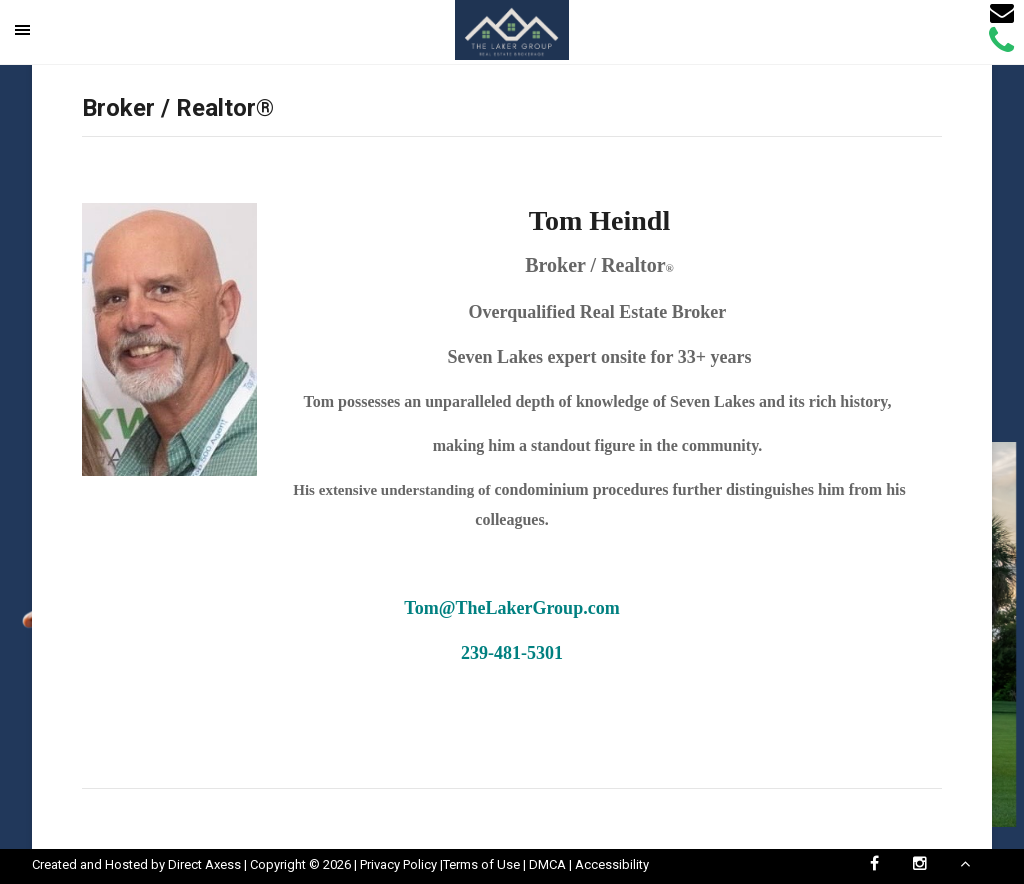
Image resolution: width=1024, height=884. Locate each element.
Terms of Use (481, 864)
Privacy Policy (398, 864)
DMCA (547, 864)
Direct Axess (204, 864)
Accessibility (612, 864)
